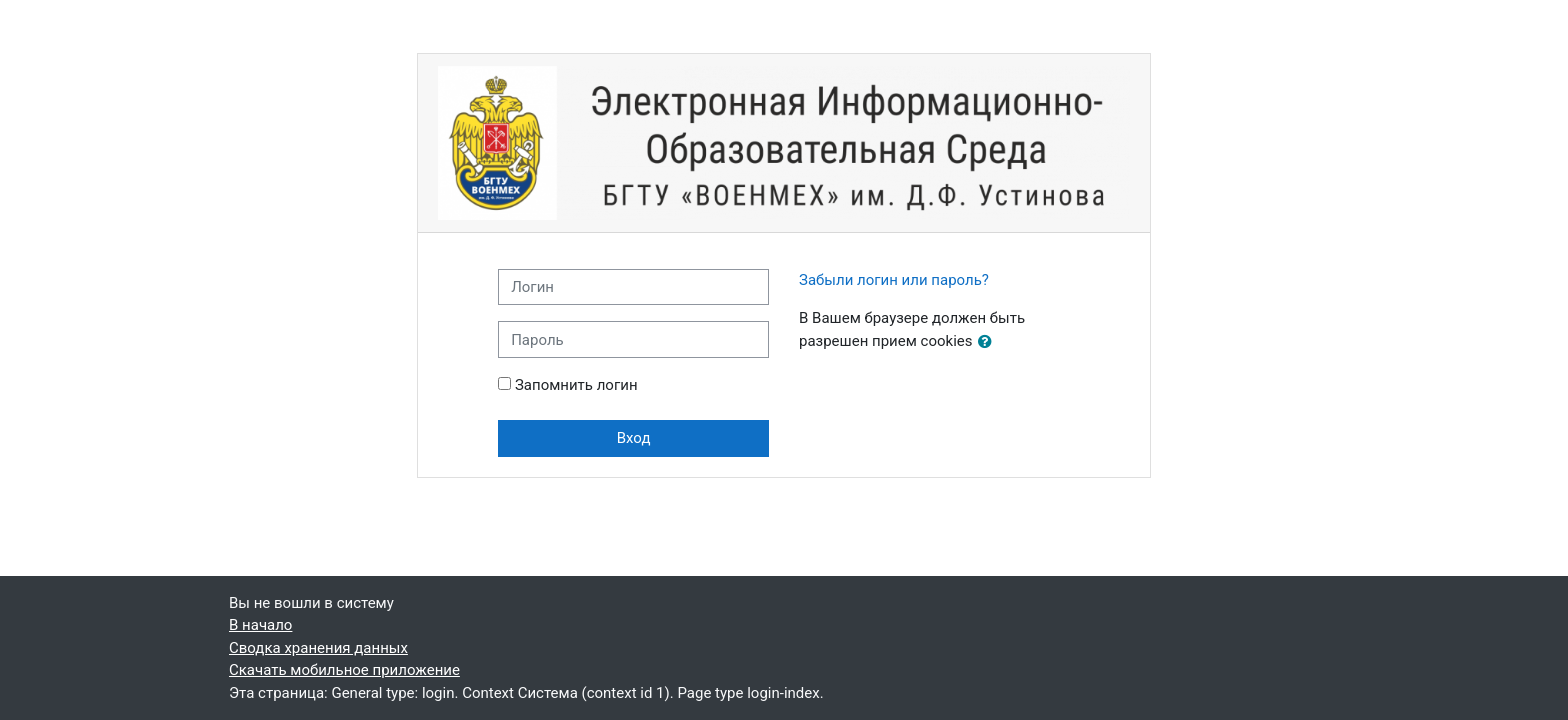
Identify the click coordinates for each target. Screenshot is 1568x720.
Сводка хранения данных (318, 648)
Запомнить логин (576, 385)
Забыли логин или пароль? (894, 280)
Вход (634, 438)
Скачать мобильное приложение (344, 670)
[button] (989, 342)
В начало (260, 625)
